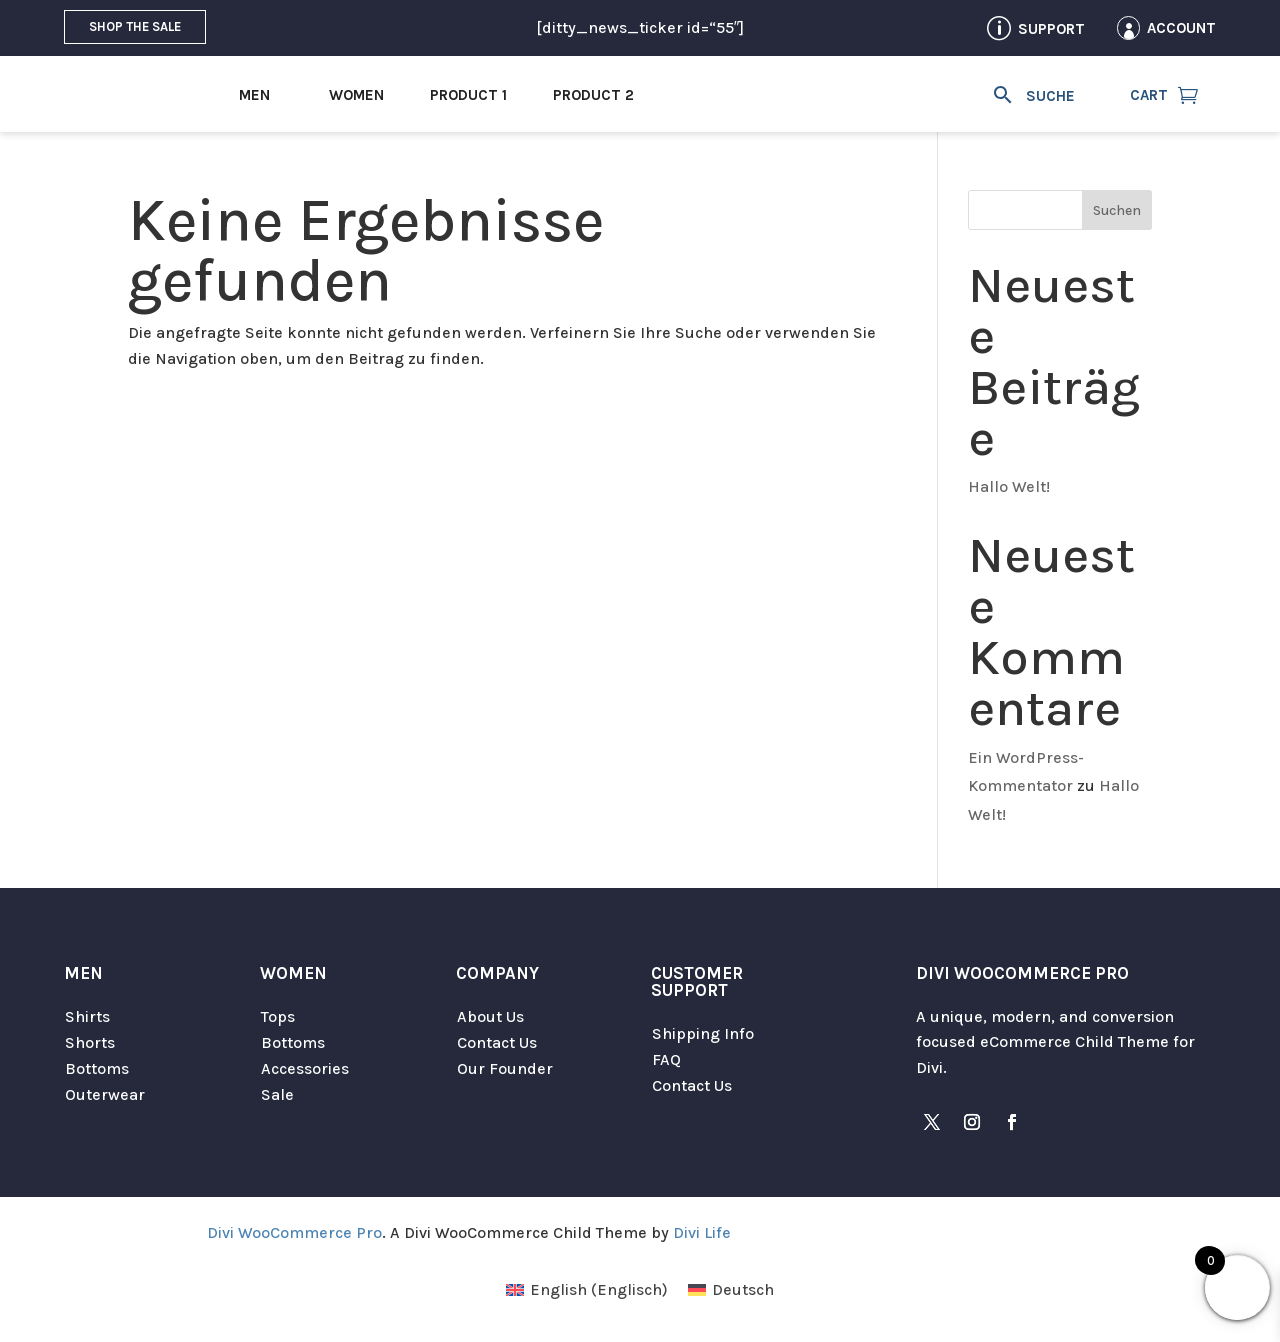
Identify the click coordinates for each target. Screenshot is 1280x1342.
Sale (277, 1094)
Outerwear (105, 1094)
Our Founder (505, 1068)
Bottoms (97, 1068)
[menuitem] (587, 1290)
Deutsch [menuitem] (743, 1289)
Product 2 (593, 95)
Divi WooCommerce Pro (294, 1232)
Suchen (1117, 210)
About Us (490, 1016)
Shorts (90, 1042)
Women (356, 95)
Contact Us (497, 1042)
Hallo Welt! (1009, 486)
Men (254, 95)
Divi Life (702, 1232)
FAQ (666, 1059)
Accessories (305, 1068)
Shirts (87, 1016)
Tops (278, 1016)
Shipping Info (703, 1033)
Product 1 (468, 95)
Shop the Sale (135, 26)
